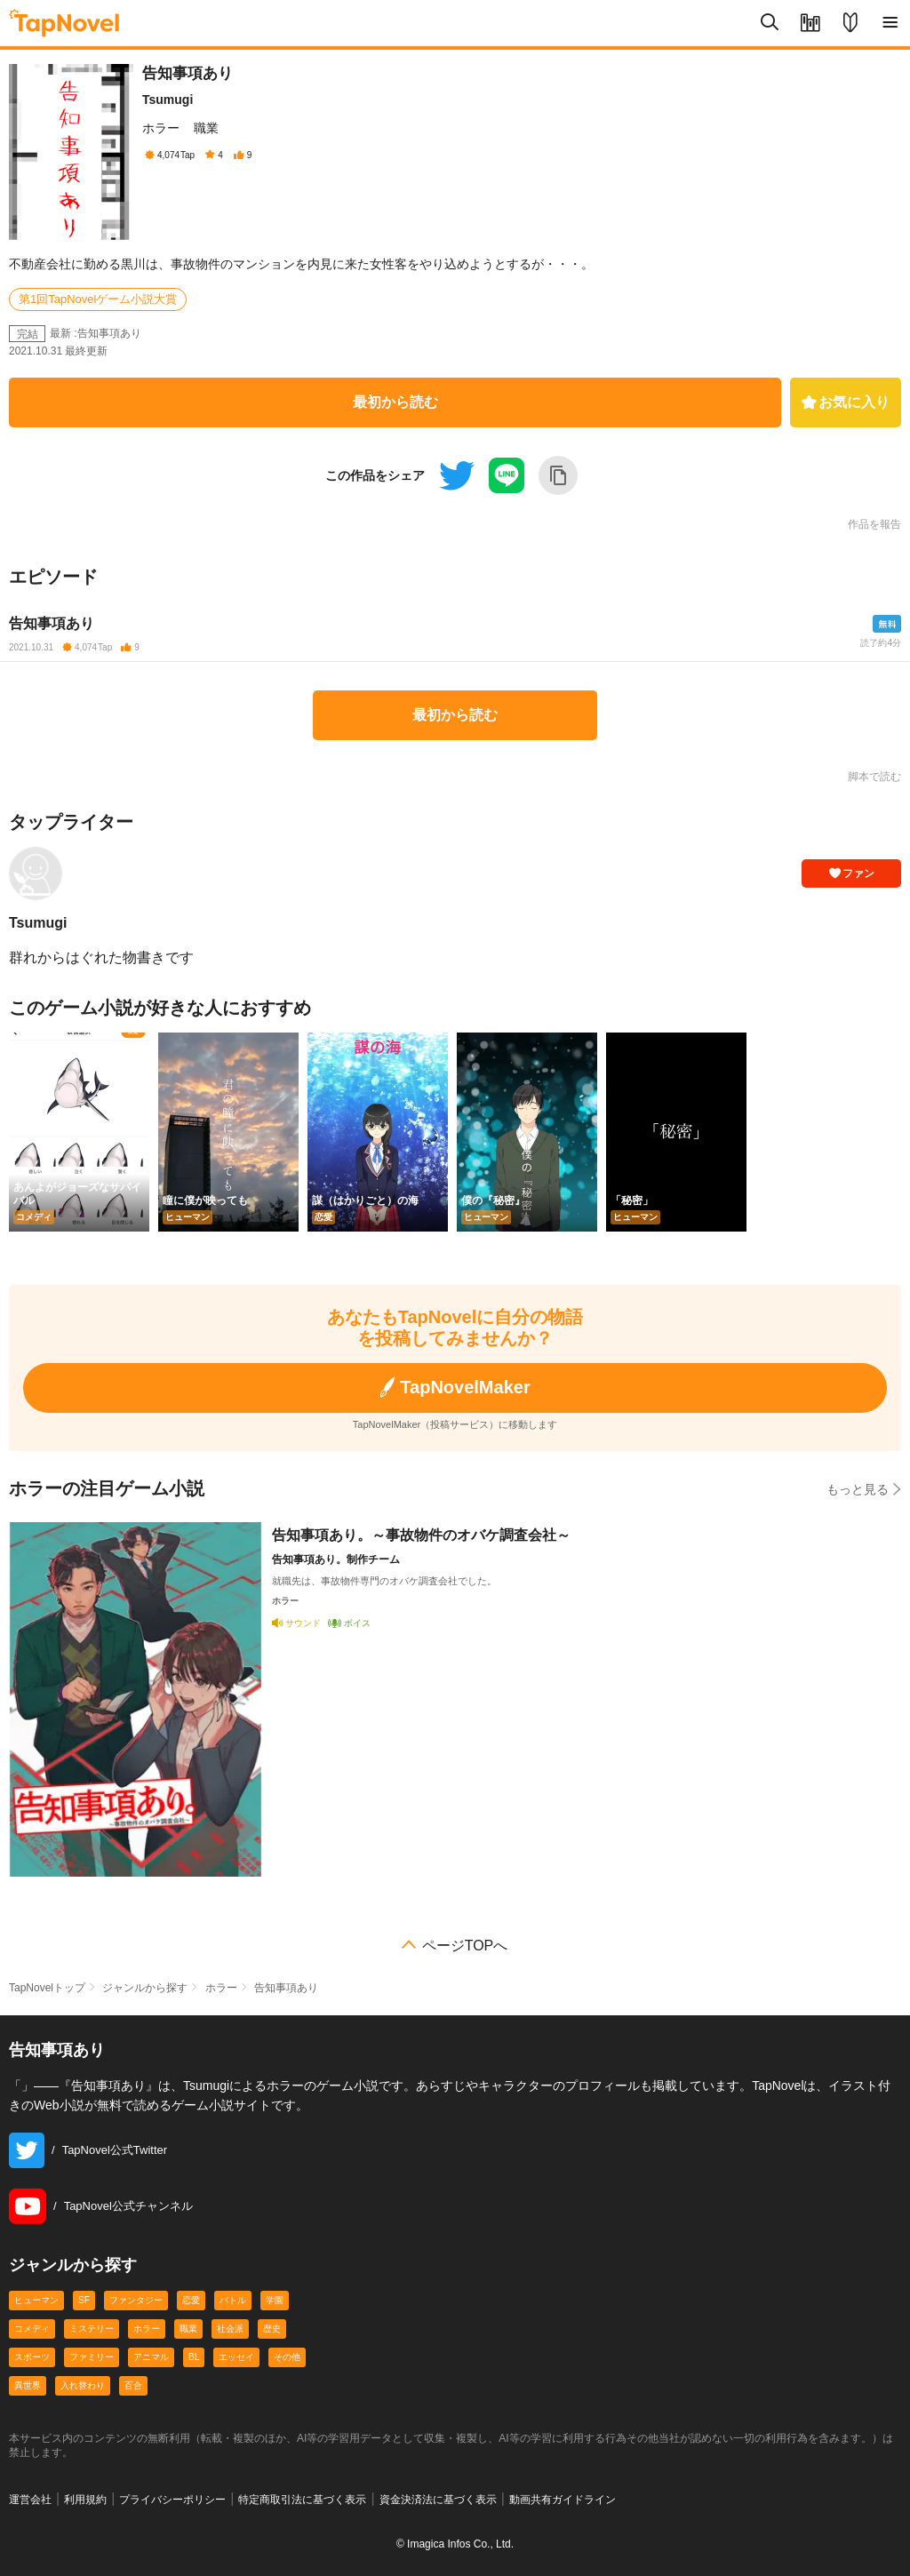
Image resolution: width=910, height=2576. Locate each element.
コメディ (32, 2328)
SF (84, 2300)
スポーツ (32, 2357)
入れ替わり (82, 2385)
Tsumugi (167, 99)
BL (193, 2357)
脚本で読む (874, 776)
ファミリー (91, 2357)
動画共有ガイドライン (562, 2499)
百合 (133, 2385)
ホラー (161, 128)
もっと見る (863, 1488)
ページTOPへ (465, 1946)
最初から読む (395, 402)
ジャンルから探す (145, 1988)
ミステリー (91, 2328)
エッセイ (236, 2357)
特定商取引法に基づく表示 (302, 2499)
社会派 (230, 2328)
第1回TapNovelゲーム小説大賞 (98, 299)
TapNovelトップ (47, 1988)
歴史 (272, 2328)
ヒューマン (36, 2300)
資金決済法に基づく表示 (438, 2499)
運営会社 (30, 2499)
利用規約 (85, 2499)
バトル (233, 2300)
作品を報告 (874, 524)
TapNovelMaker (454, 1387)
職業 (206, 128)
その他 (287, 2357)
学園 (274, 2300)
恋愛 (191, 2300)
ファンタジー (136, 2300)
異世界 (27, 2385)
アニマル (151, 2357)
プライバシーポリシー (172, 2499)
